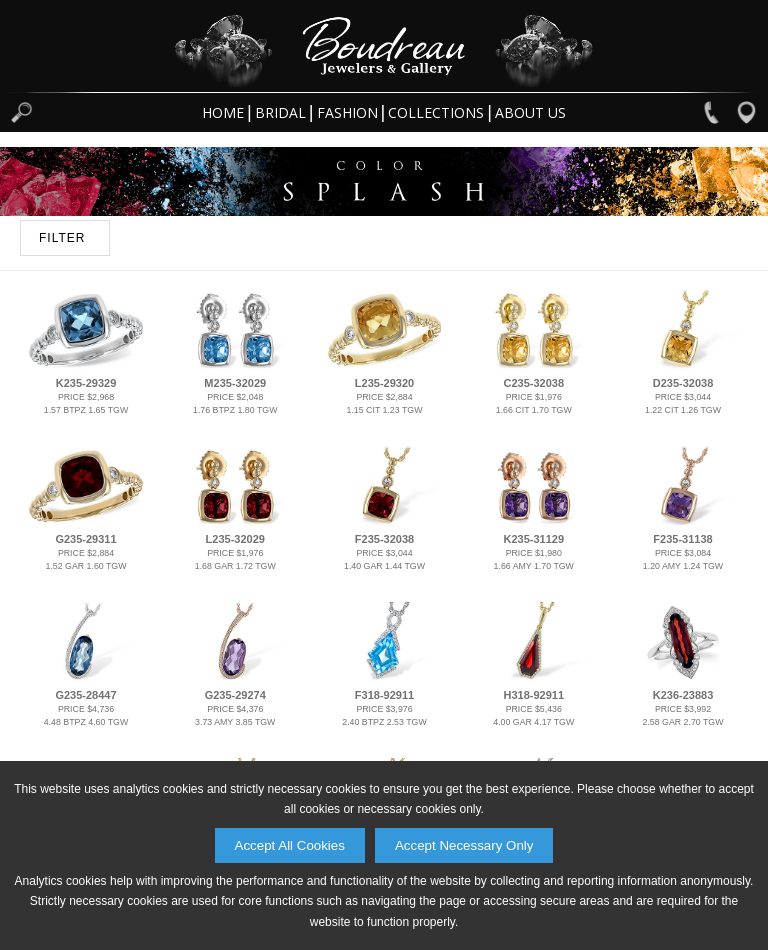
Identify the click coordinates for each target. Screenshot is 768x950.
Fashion (347, 112)
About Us (530, 112)
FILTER (62, 238)
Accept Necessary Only (464, 845)
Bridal (280, 112)
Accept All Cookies (290, 845)
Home (223, 112)
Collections (436, 112)
